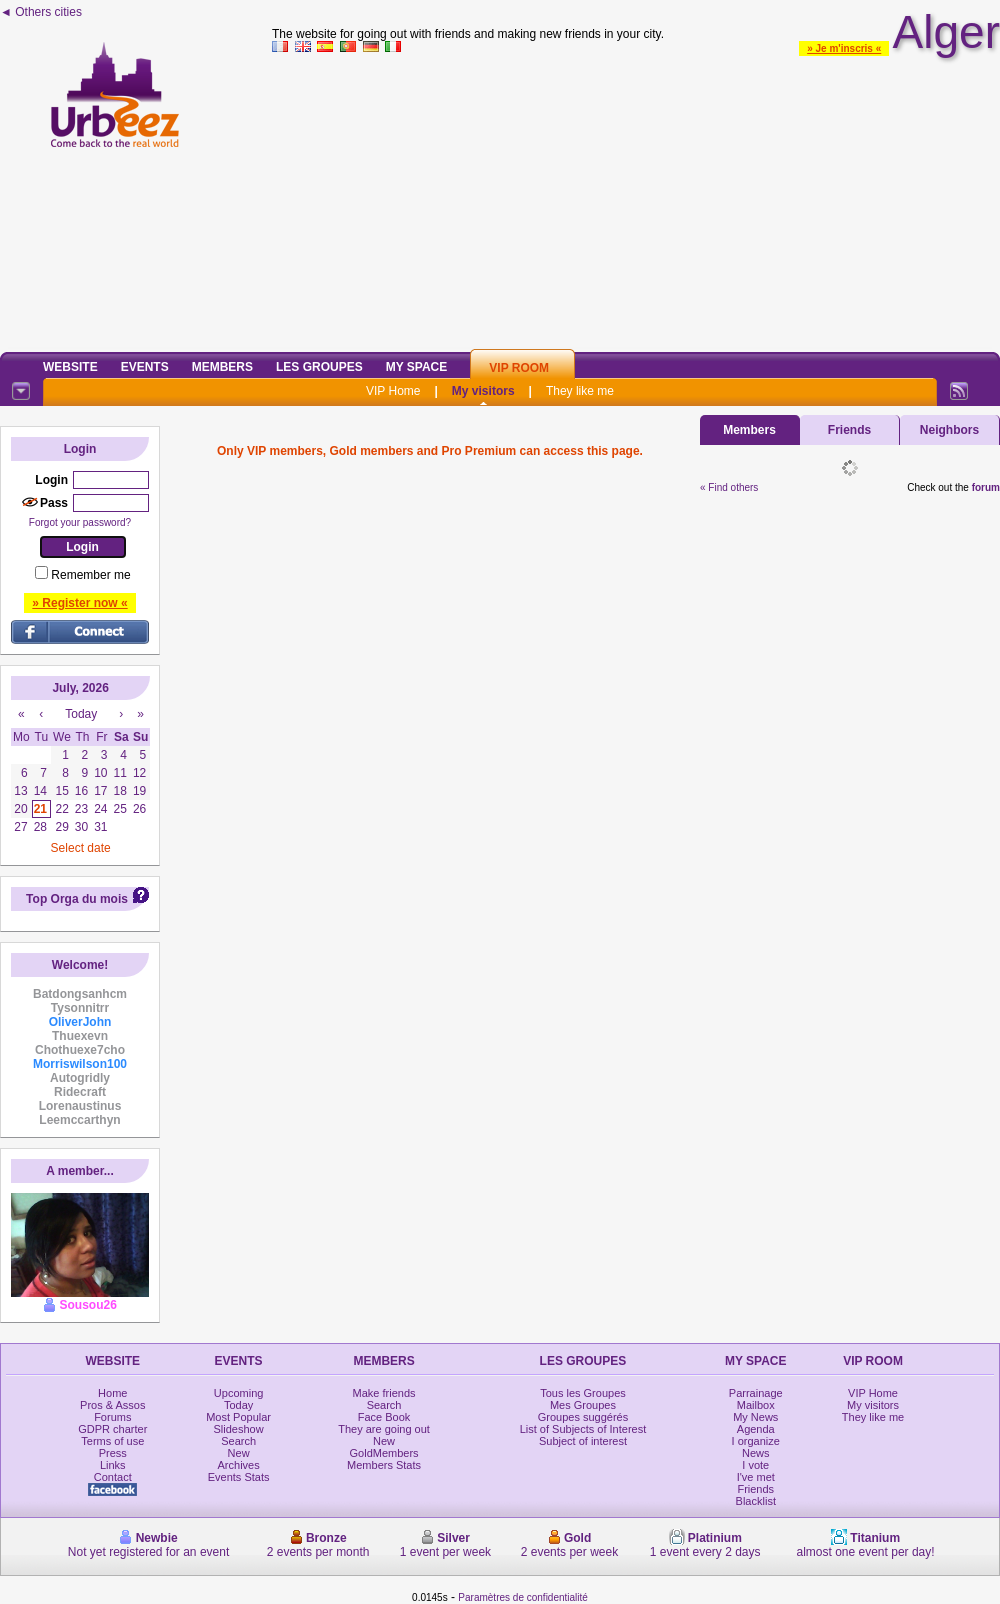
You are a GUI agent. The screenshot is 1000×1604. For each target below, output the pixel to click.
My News (755, 1417)
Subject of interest (583, 1441)
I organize (756, 1441)
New (239, 1453)
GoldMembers (384, 1453)
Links (113, 1465)
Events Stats (239, 1477)
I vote (755, 1465)
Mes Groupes (583, 1405)
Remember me (90, 575)
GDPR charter (112, 1429)
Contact (113, 1477)
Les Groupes (319, 367)
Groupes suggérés (583, 1417)
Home (112, 1393)
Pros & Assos (112, 1405)
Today (238, 1405)
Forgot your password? (80, 522)
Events (145, 367)
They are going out (384, 1429)
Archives (239, 1465)
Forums (112, 1417)
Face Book (384, 1417)
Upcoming (239, 1393)
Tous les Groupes (583, 1393)
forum (986, 487)
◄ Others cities (41, 12)
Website (70, 367)
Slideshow (239, 1429)
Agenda (756, 1429)
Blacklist (756, 1501)
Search (238, 1441)
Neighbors (949, 430)
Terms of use (112, 1441)
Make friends (384, 1393)
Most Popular (238, 1417)
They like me (580, 391)
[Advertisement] (636, 199)
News (756, 1453)
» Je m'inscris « (844, 48)
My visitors (483, 391)
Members (222, 367)
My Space (417, 367)
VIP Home (393, 391)
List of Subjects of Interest (583, 1429)
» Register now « (79, 603)
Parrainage (756, 1393)
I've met (756, 1477)
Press (113, 1453)
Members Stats (384, 1465)
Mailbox (756, 1405)
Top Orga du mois (77, 899)
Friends (849, 430)
